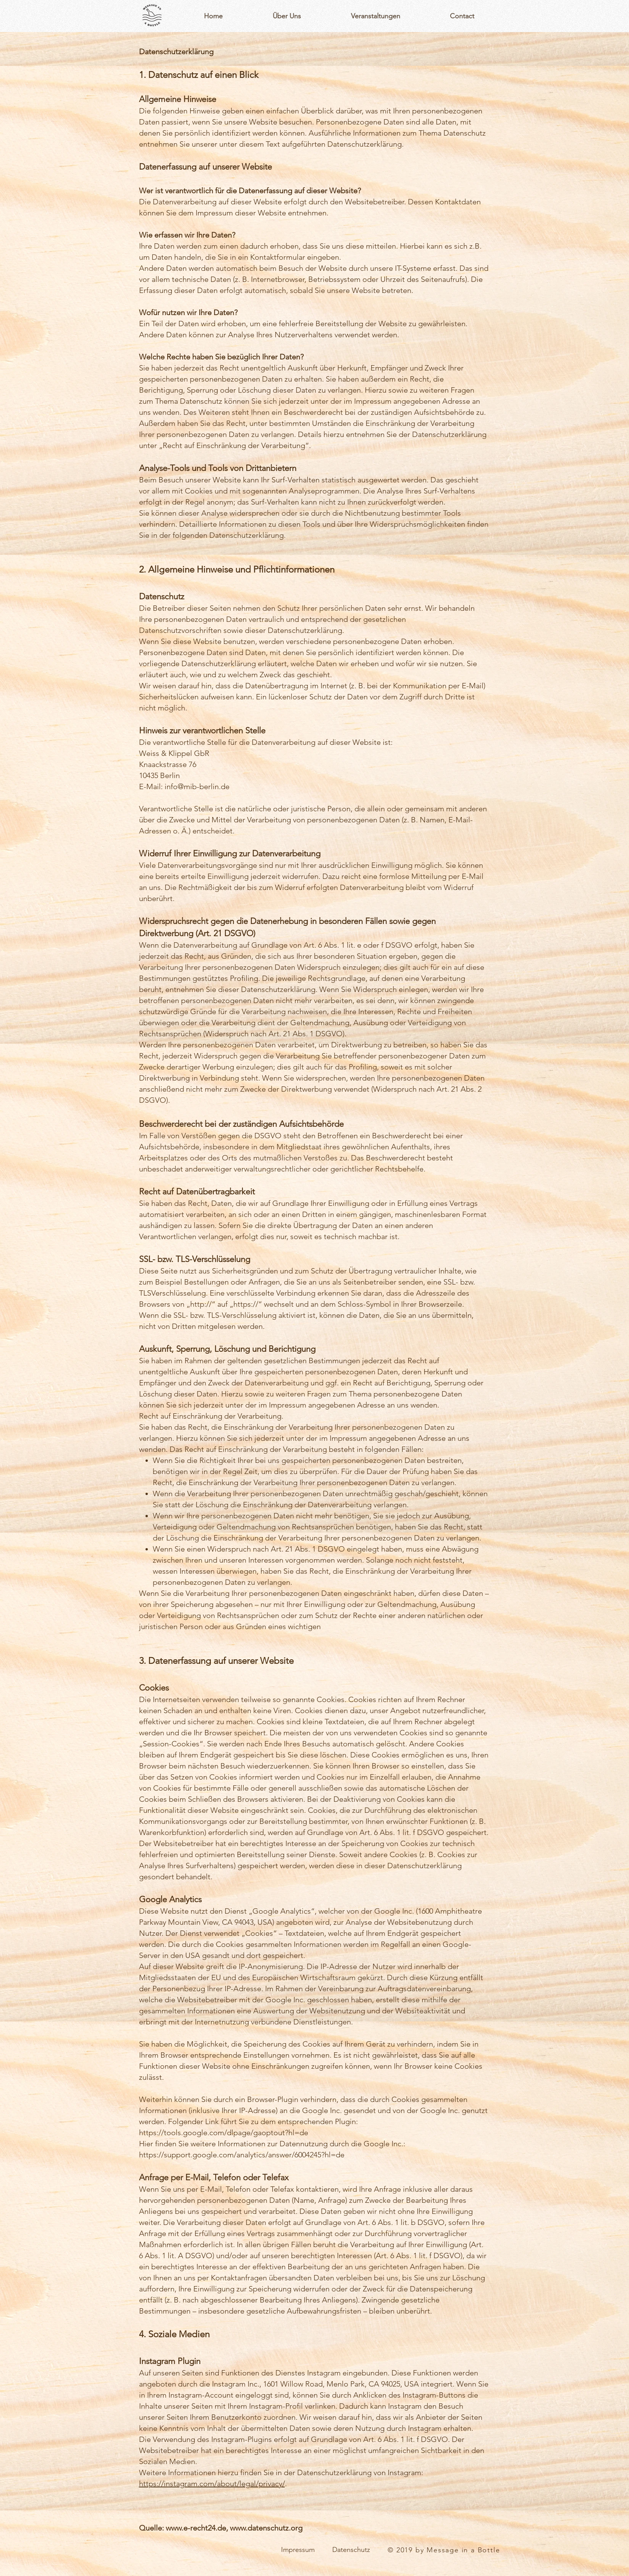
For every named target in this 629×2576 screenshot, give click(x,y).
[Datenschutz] (351, 2550)
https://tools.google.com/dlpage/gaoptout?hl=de (223, 2132)
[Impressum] (298, 2550)
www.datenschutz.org (266, 2527)
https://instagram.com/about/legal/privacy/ (212, 2483)
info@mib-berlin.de (197, 786)
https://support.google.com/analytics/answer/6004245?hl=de (241, 2154)
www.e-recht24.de (196, 2527)
